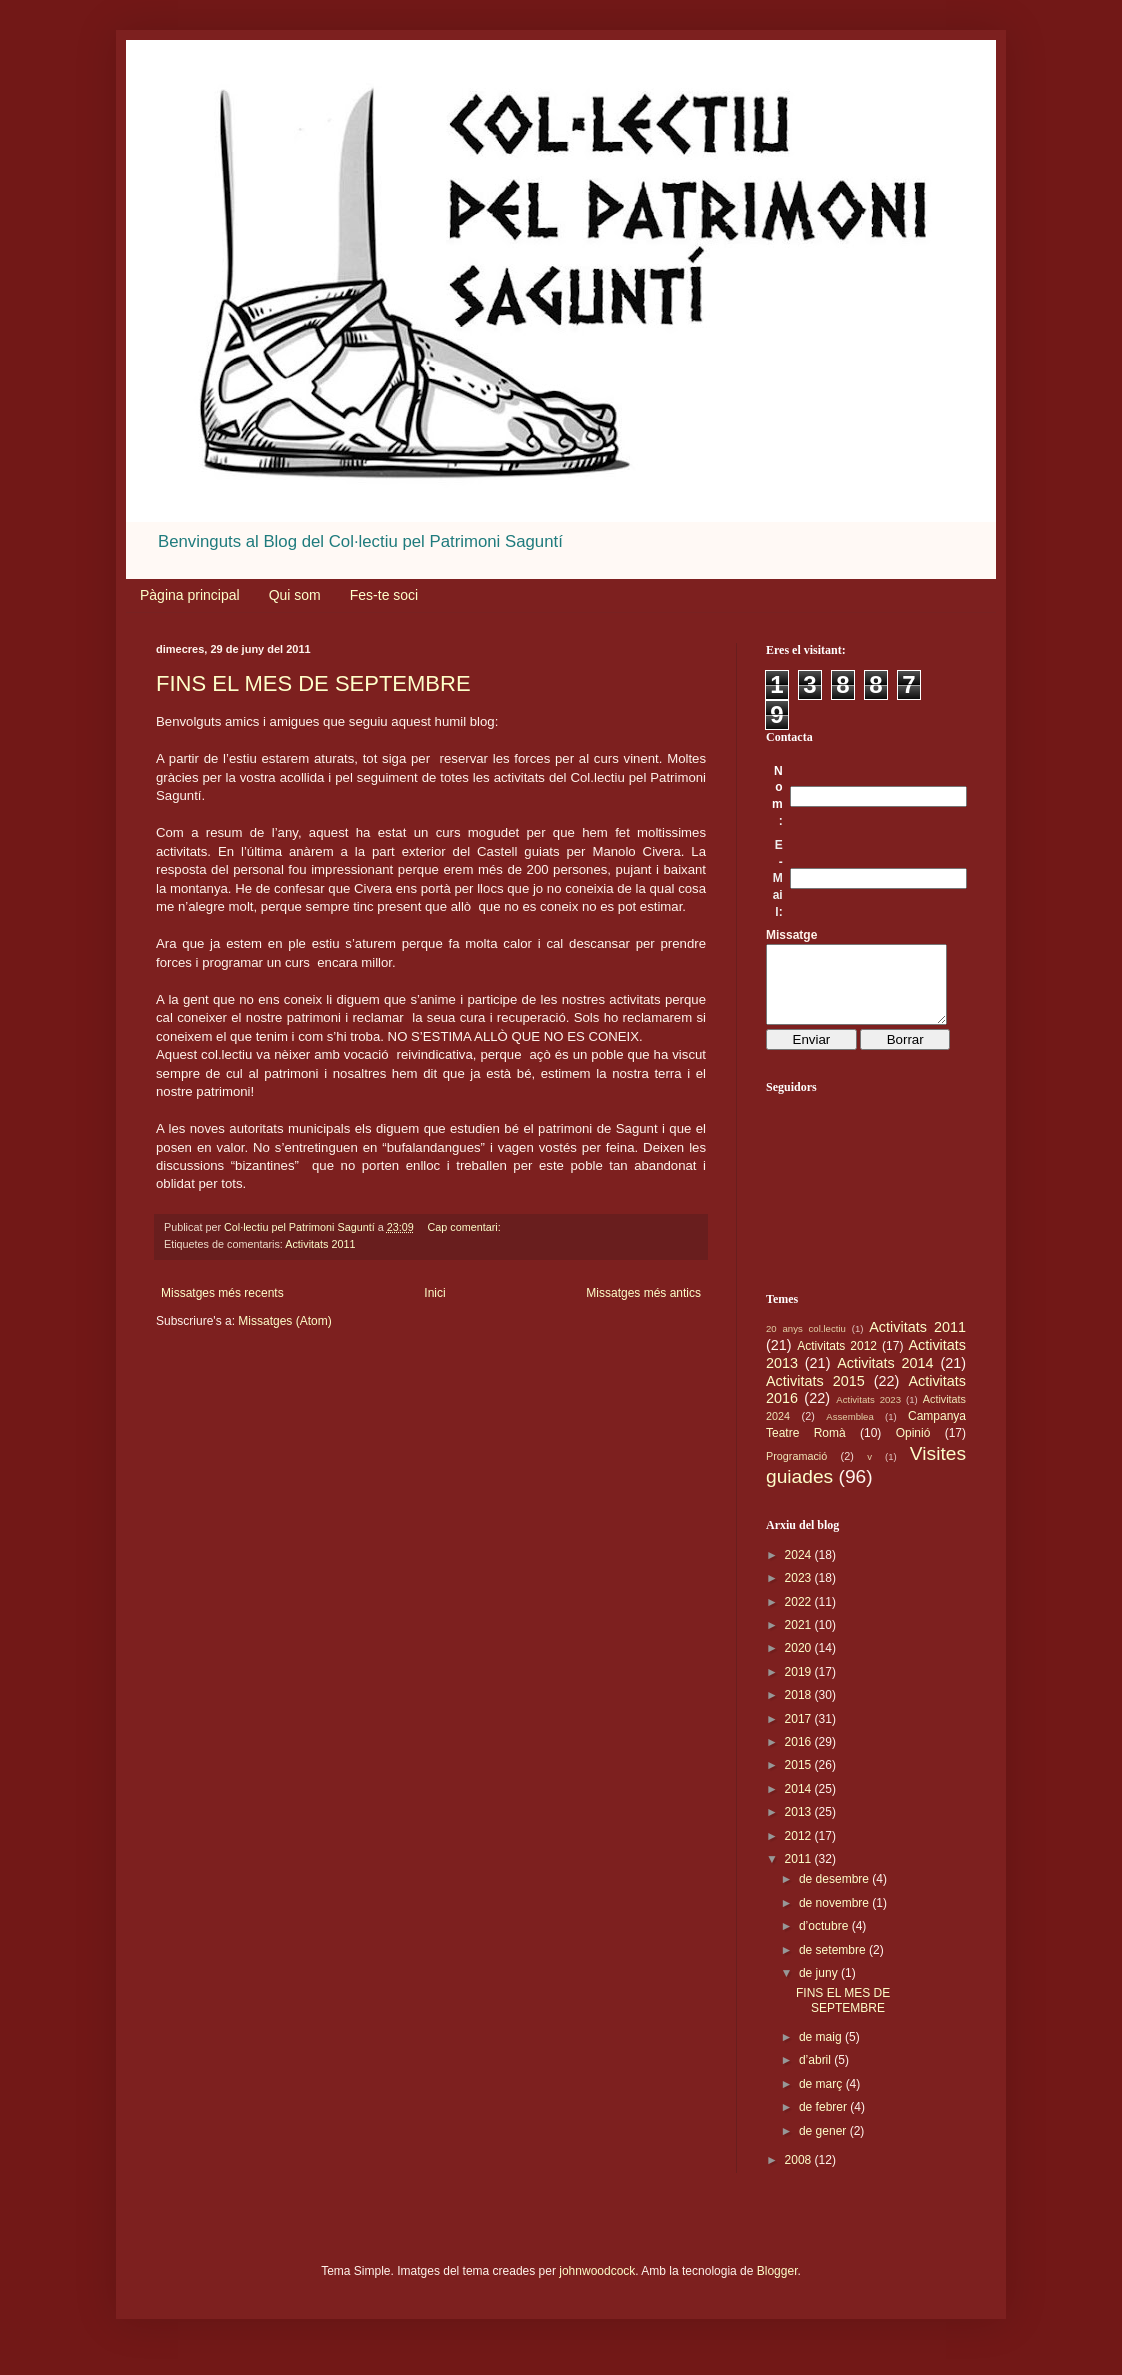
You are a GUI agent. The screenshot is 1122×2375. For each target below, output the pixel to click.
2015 (800, 1780)
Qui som (295, 595)
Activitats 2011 (320, 1244)
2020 (800, 1663)
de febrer (824, 2122)
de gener (824, 2146)
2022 (800, 1617)
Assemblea (849, 1431)
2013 (800, 1827)
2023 (800, 1593)
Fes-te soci (384, 595)
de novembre (835, 1918)
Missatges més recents (222, 1293)
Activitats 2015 (815, 1396)
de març (822, 2099)
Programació (796, 1471)
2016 (800, 1757)
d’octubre (825, 1941)
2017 (800, 1734)
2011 (800, 1874)
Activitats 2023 (868, 1414)
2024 (800, 1570)
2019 (800, 1687)
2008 (800, 2175)
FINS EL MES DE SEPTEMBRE (313, 683)
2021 (800, 1640)
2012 (800, 1851)
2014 (800, 1804)
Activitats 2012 (837, 1361)
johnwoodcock (597, 2286)
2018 (800, 1710)
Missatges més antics (643, 1293)
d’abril (816, 2075)
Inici (434, 1293)
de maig (822, 2052)
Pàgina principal (190, 595)
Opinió (913, 1448)
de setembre (834, 1965)
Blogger (777, 2286)
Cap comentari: (466, 1227)
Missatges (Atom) (284, 1321)
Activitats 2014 (885, 1378)
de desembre (835, 1894)
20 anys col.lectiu (806, 1343)
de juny (820, 1988)
